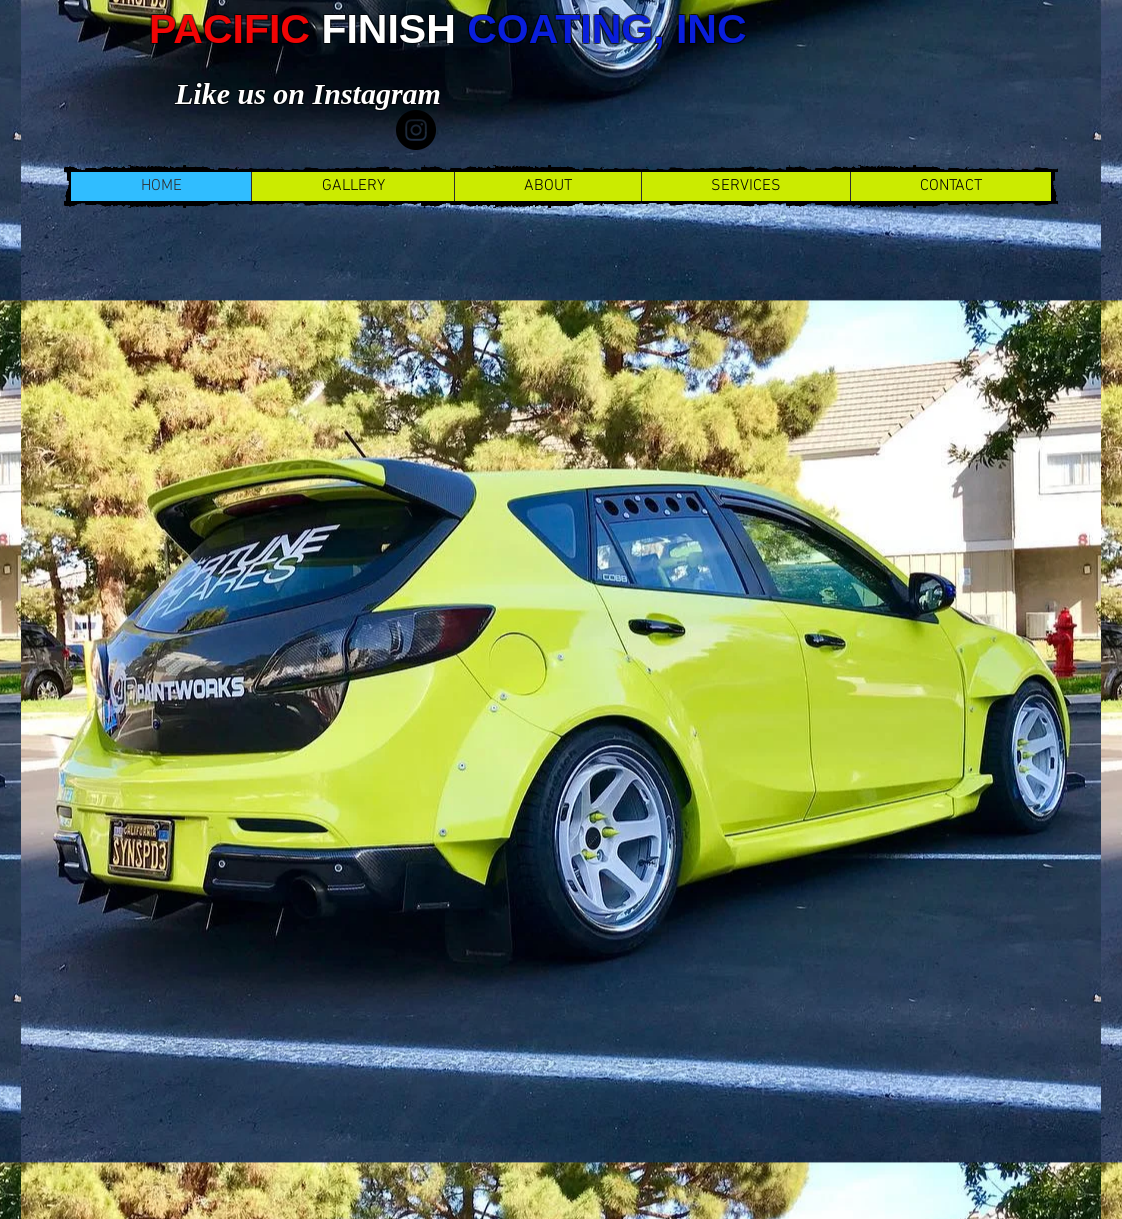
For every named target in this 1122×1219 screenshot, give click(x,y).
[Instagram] (416, 130)
